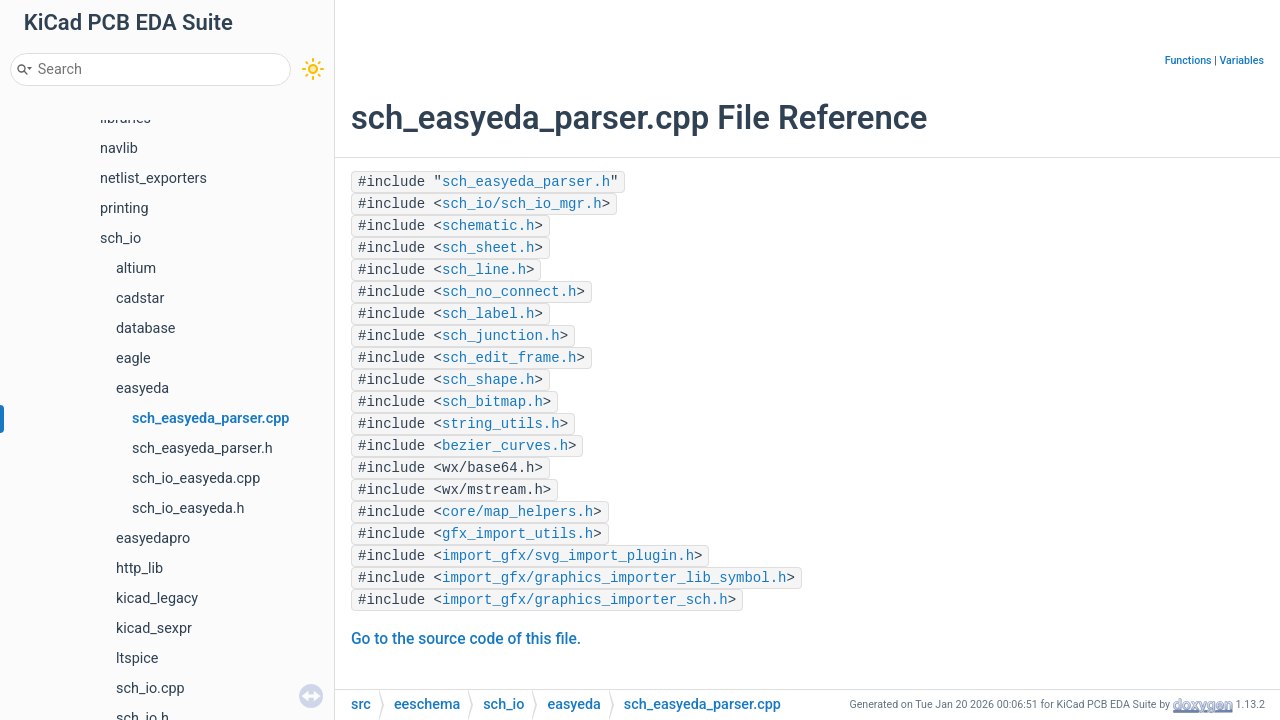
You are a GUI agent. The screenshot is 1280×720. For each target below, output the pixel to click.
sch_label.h (488, 314)
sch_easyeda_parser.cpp (210, 418)
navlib (119, 148)
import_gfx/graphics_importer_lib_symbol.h (614, 578)
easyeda (142, 388)
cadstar (140, 298)
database (145, 328)
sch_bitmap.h (492, 402)
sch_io (120, 238)
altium (136, 268)
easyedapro (153, 538)
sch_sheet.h (488, 248)
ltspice (137, 658)
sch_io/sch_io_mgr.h (522, 204)
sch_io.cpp (150, 688)
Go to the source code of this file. (466, 639)
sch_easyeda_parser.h (202, 448)
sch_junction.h (501, 336)
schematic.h (488, 226)
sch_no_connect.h (509, 292)
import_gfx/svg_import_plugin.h (568, 556)
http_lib (139, 568)
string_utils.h (501, 424)
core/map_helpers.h (517, 512)
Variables (1241, 60)
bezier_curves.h (505, 446)
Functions (1188, 60)
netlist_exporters (153, 178)
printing (124, 208)
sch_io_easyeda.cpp (196, 478)
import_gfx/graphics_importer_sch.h (585, 600)
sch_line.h (484, 270)
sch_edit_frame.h (509, 358)
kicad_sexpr (154, 628)
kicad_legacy (157, 598)
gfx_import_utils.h (517, 534)
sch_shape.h (488, 380)
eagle (133, 358)
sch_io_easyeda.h (188, 508)
